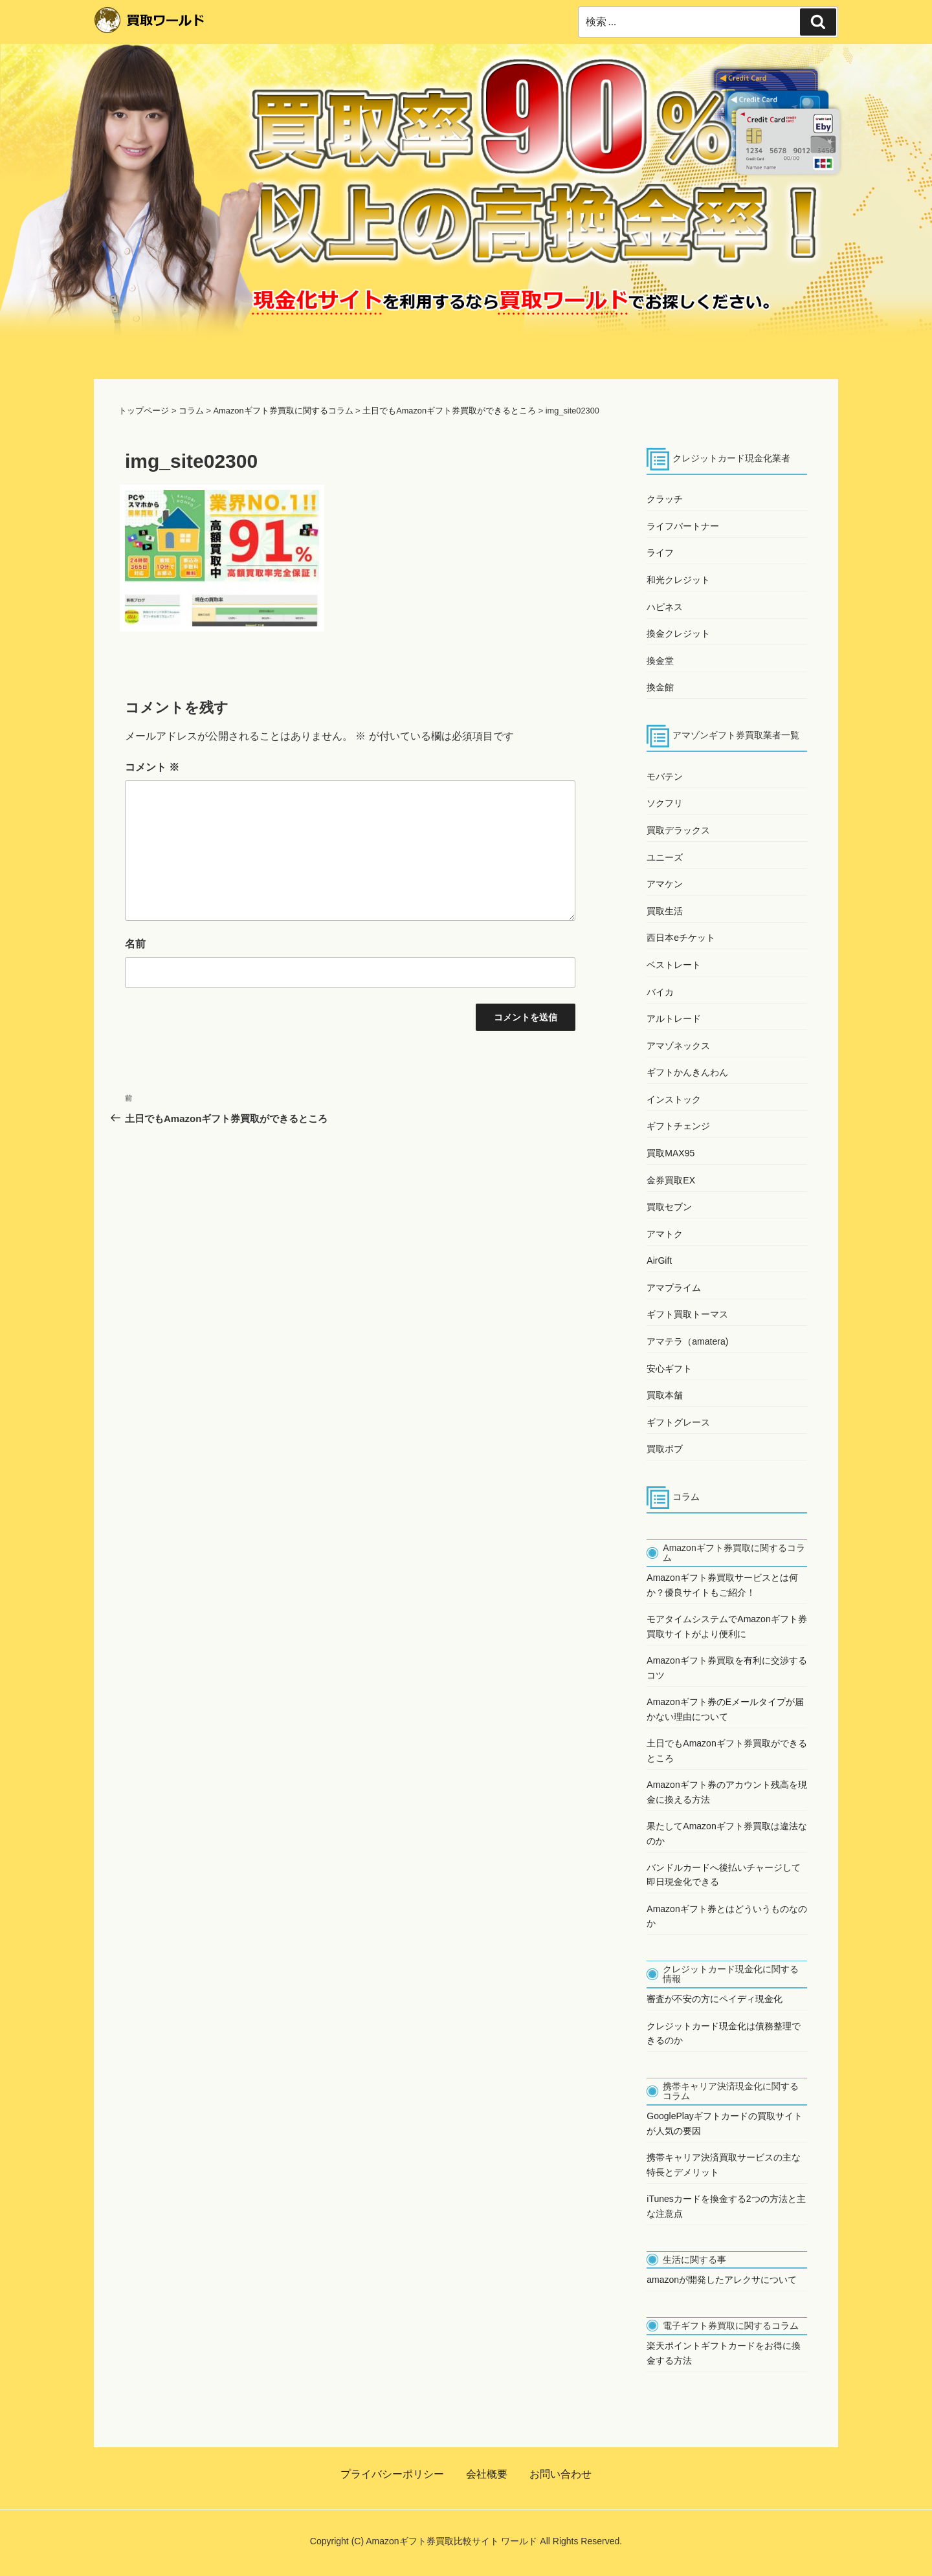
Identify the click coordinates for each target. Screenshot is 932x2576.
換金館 (660, 687)
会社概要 (486, 2474)
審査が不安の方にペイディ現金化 (714, 1999)
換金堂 (660, 660)
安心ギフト (669, 1368)
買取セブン (669, 1207)
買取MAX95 (670, 1153)
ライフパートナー (683, 526)
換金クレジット (678, 633)
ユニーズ (665, 857)
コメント (152, 767)
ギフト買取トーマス (687, 1314)
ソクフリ (665, 803)
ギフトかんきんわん (687, 1072)
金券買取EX (671, 1180)
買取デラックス (678, 830)
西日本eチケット (681, 937)
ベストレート (674, 965)
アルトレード (674, 1018)
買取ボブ (665, 1449)
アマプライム (674, 1287)
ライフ (660, 552)
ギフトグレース (678, 1422)
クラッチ (665, 499)
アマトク (665, 1234)
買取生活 (665, 911)
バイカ (660, 992)
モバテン (665, 776)
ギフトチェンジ (678, 1126)
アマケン (665, 884)
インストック (674, 1099)
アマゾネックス (678, 1045)
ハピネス (665, 607)
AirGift (659, 1260)
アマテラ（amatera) (687, 1341)
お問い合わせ (560, 2474)
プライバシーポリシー (392, 2474)
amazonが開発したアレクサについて (722, 2279)
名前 (135, 943)
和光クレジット (678, 580)
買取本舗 (665, 1395)
